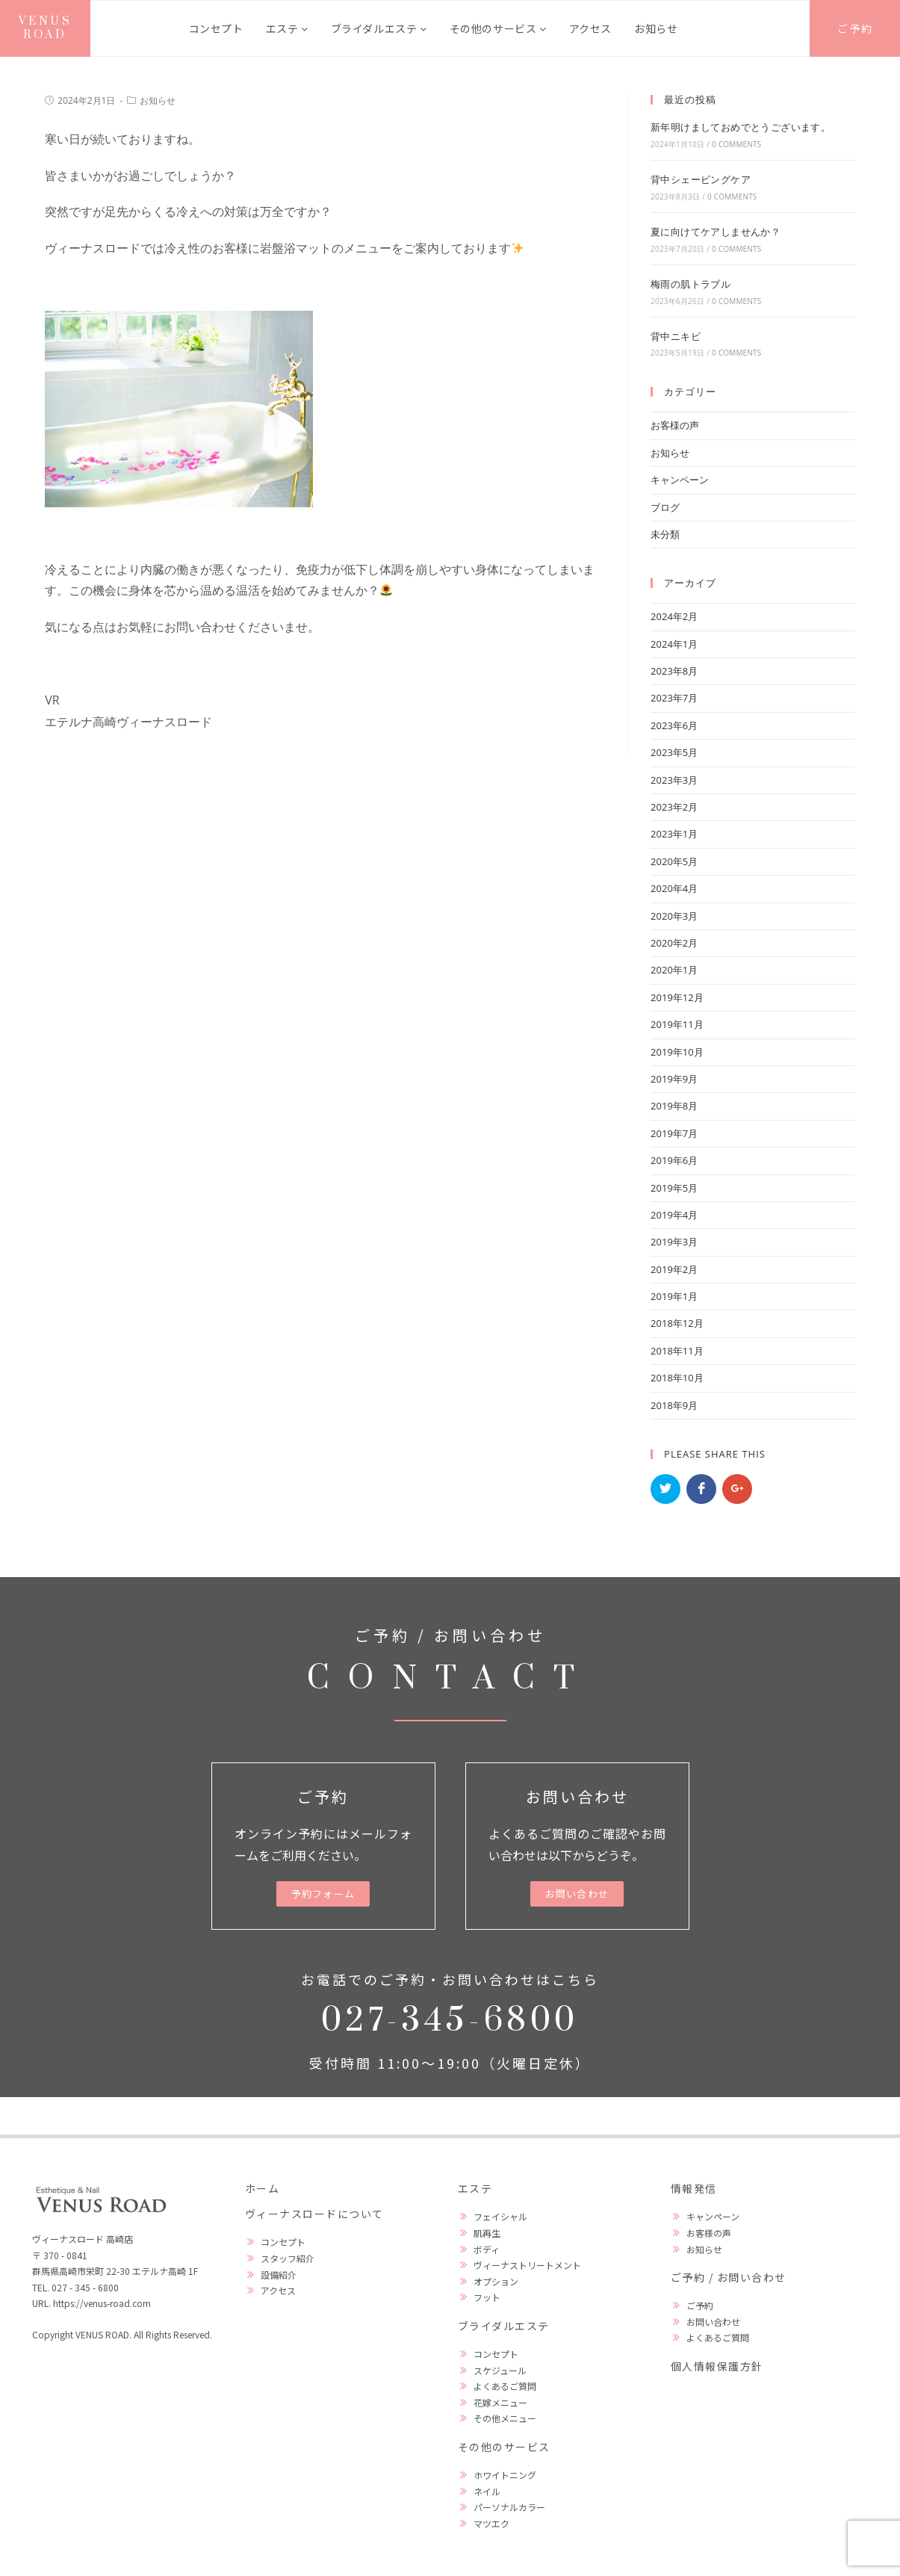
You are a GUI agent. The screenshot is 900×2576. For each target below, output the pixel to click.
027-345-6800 (450, 2021)
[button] (323, 1894)
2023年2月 (674, 807)
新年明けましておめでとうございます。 (741, 127)
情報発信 (694, 2188)
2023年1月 (674, 833)
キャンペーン (680, 479)
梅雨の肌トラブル (690, 284)
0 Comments (736, 144)
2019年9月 (674, 1079)
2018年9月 (674, 1405)
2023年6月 (674, 725)
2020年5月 (674, 861)
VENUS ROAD (45, 28)
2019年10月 (677, 1052)
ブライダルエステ (379, 28)
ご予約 (855, 28)
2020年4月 (674, 888)
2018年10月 (677, 1377)
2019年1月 (674, 1296)
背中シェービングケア (701, 179)
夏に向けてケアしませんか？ (715, 231)
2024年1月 (674, 644)
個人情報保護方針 (717, 2366)
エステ (287, 28)
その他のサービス (498, 28)
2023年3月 (674, 780)
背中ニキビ (676, 336)
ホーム (262, 2188)
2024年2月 (674, 616)
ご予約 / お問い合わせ (728, 2277)
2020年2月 (674, 943)
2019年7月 (674, 1133)
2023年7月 (674, 698)
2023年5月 (674, 752)
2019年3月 (674, 1241)
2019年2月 (674, 1269)
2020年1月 (674, 969)
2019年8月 (674, 1105)
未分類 (665, 534)
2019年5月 (674, 1188)
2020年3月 (674, 916)
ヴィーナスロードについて (314, 2213)
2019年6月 (674, 1160)
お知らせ (655, 28)
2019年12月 (677, 997)
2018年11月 (677, 1350)
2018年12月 (677, 1323)
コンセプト (216, 28)
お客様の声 (675, 425)
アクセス (590, 28)
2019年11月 (677, 1024)
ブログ (665, 507)
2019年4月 (674, 1215)
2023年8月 (674, 671)
